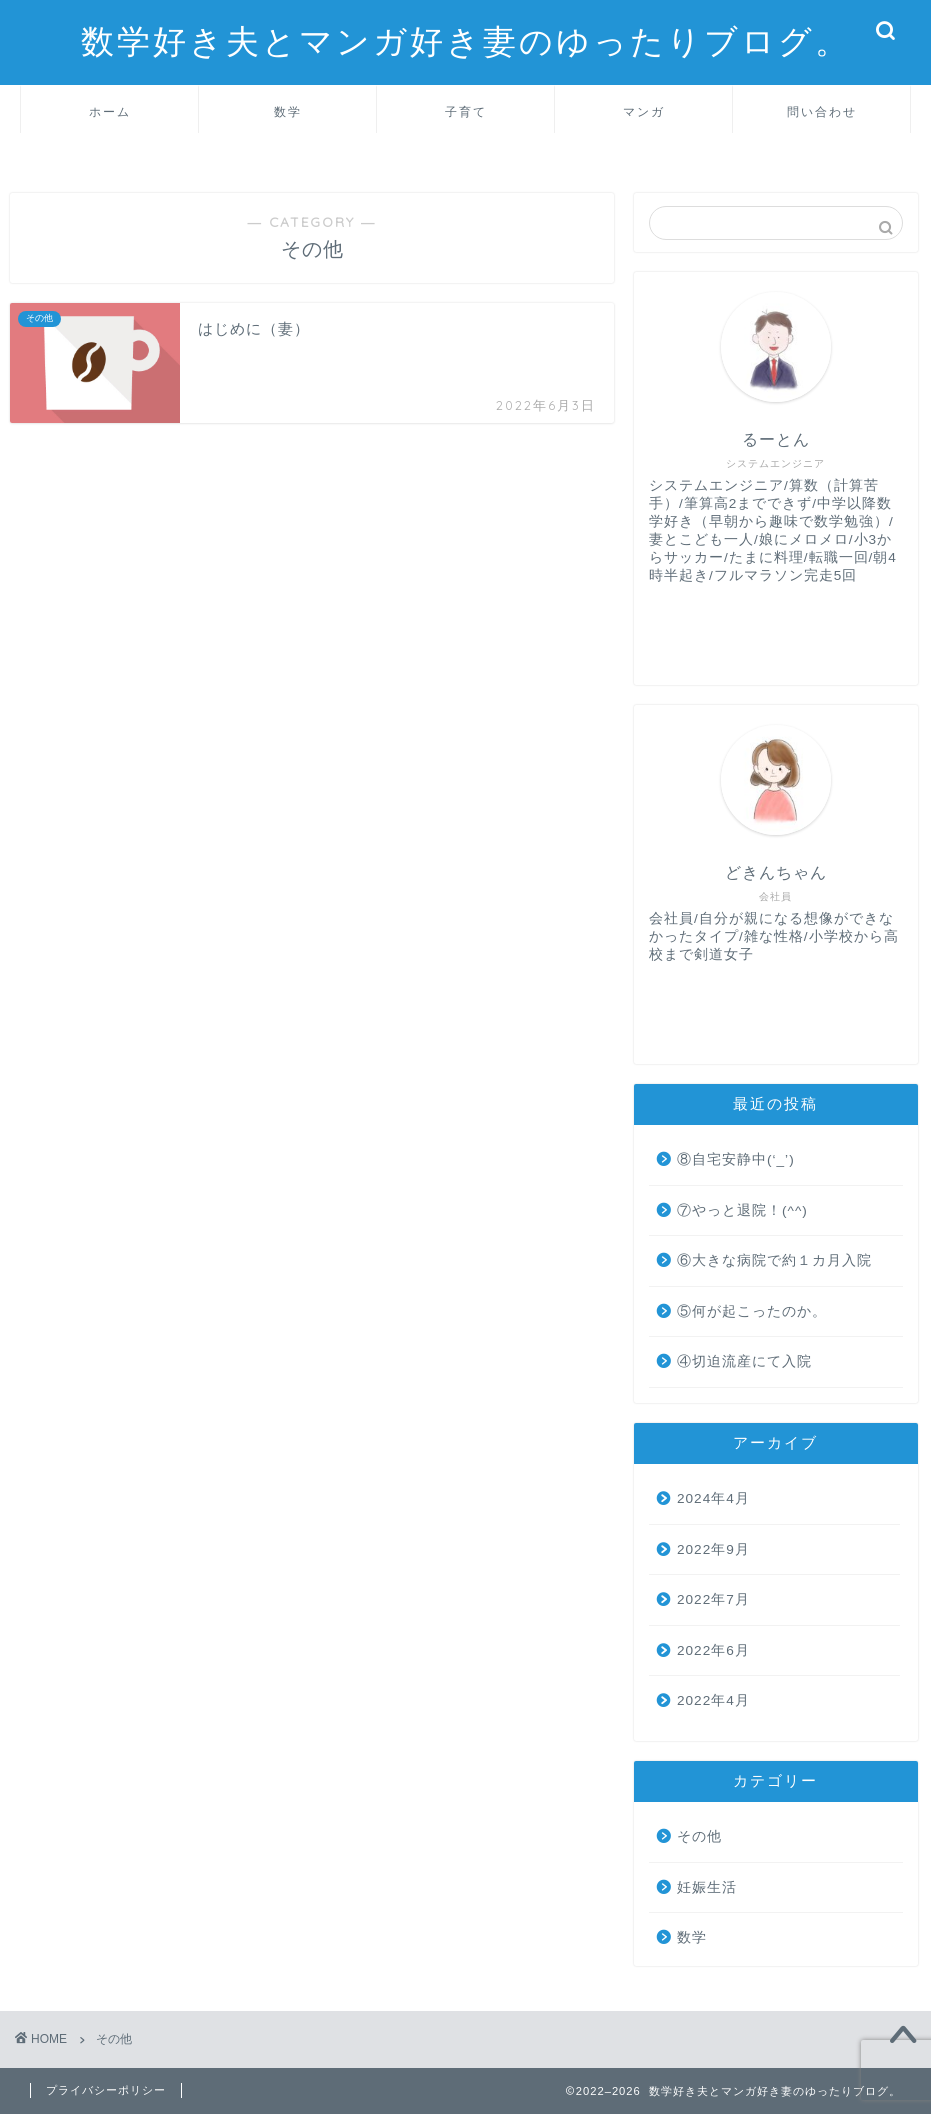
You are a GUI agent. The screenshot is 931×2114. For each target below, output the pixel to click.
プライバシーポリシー (106, 2090)
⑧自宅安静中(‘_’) (736, 1159)
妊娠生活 (707, 1887)
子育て (466, 111)
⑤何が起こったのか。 (752, 1311)
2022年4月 (713, 1700)
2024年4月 (713, 1498)
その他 (699, 1836)
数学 (288, 111)
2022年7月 (713, 1599)
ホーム (110, 111)
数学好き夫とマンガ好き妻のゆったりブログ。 (466, 40)
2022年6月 (713, 1650)
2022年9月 (713, 1549)
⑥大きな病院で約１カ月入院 (774, 1260)
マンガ (644, 111)
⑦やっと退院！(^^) (742, 1210)
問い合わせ (822, 111)
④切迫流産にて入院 (744, 1361)
